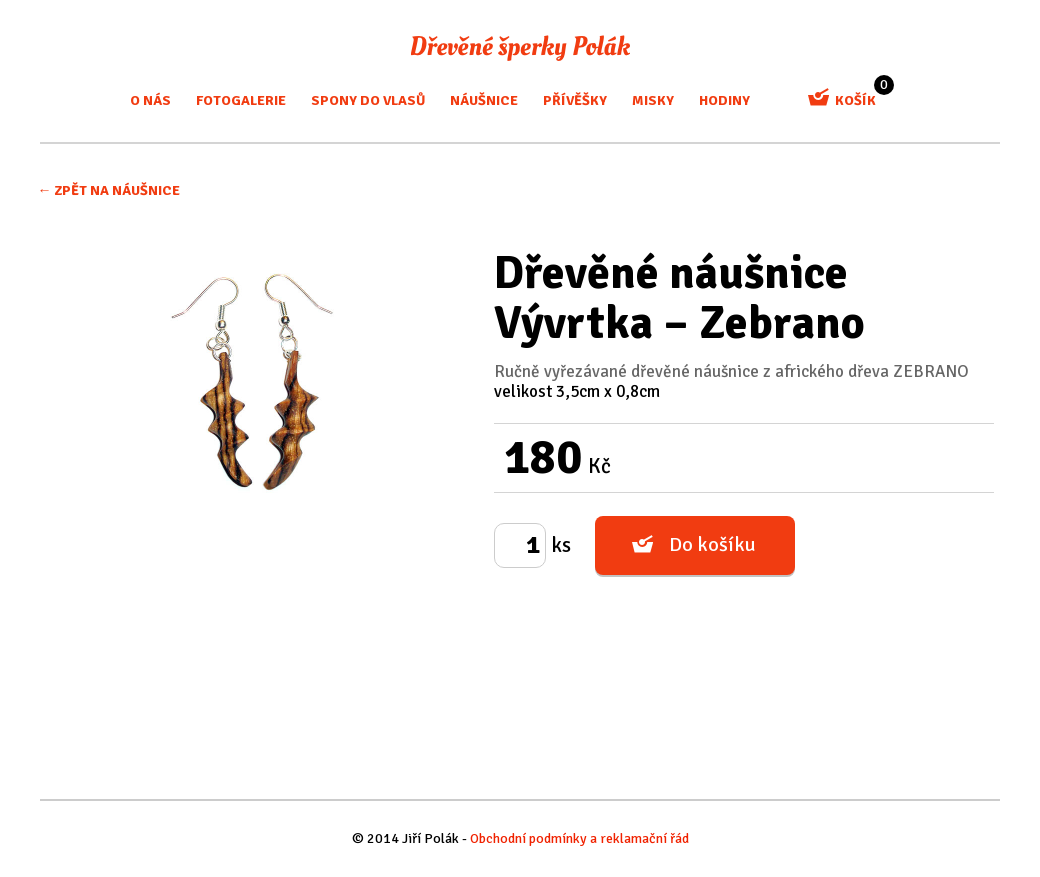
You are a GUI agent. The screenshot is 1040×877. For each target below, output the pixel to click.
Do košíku (712, 544)
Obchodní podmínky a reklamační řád (579, 838)
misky (653, 100)
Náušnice (484, 100)
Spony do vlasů (368, 100)
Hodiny (724, 100)
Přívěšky (575, 100)
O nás (150, 100)
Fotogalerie (241, 100)
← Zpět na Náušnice (108, 190)
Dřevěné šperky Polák (520, 48)
